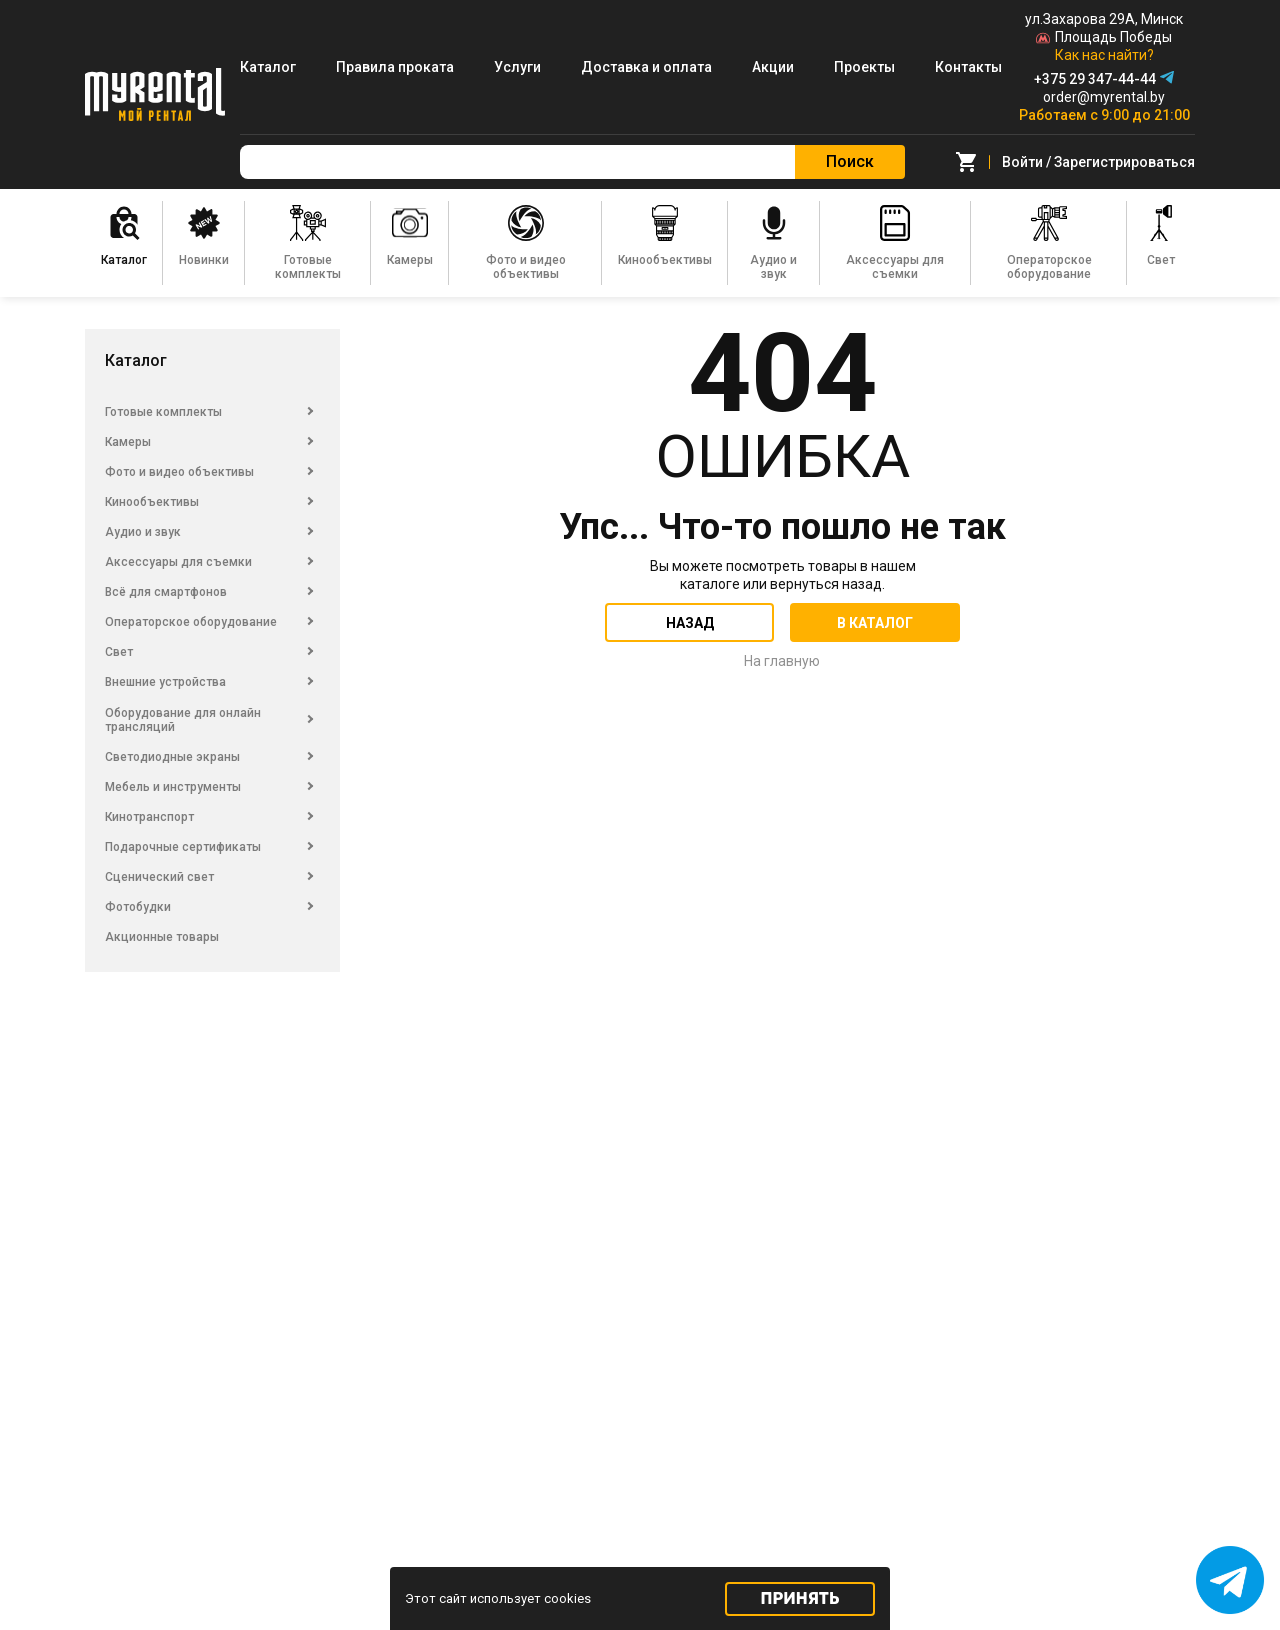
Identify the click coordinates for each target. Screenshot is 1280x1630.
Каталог (268, 67)
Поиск (850, 161)
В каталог (875, 623)
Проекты (864, 67)
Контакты (968, 67)
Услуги (517, 67)
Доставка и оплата (646, 67)
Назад (690, 623)
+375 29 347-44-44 (1095, 79)
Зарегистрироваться (1124, 162)
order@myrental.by (1104, 97)
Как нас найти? (1104, 55)
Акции (773, 67)
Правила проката (395, 67)
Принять (800, 1598)
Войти (1022, 162)
